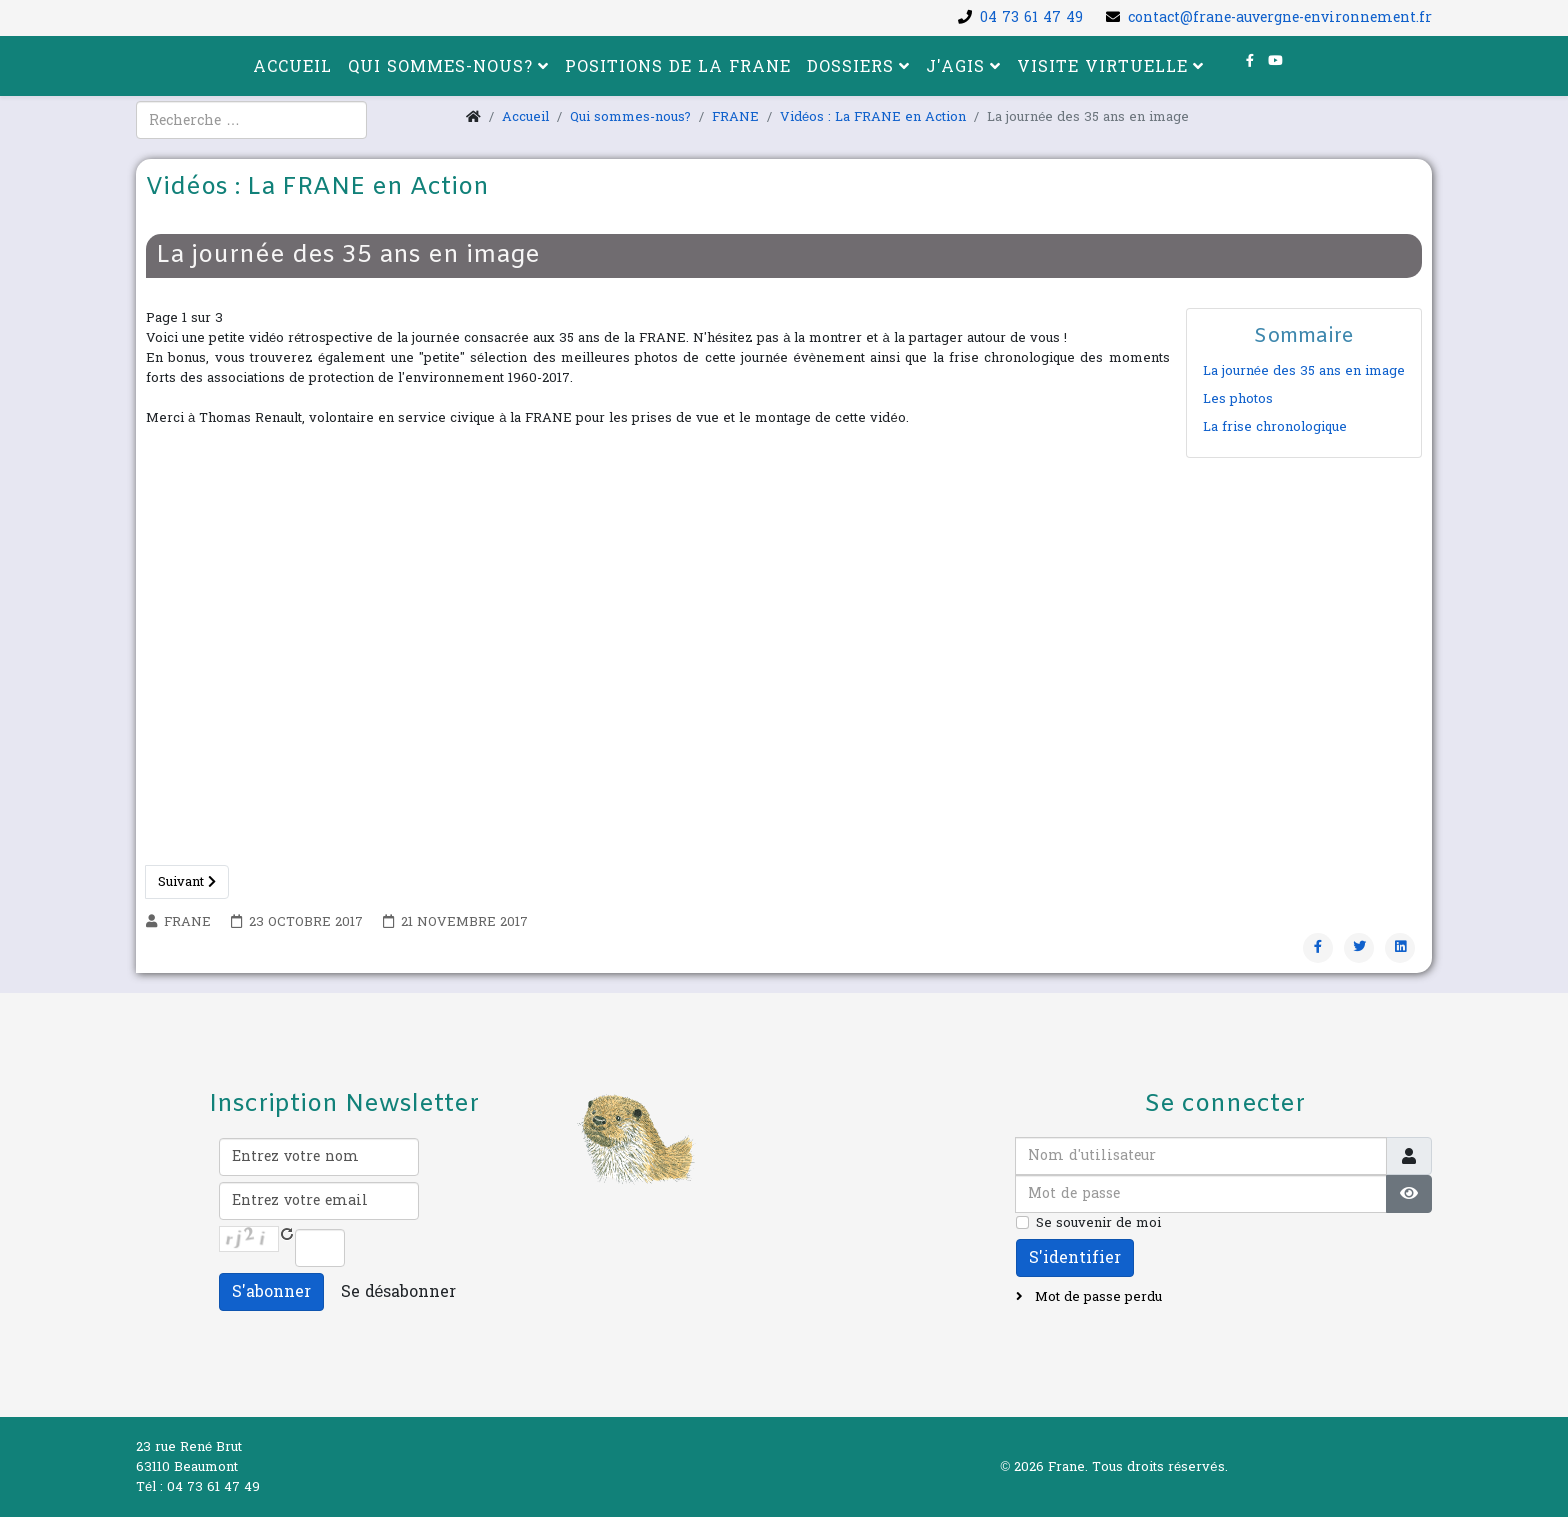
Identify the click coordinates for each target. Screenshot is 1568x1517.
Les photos (1238, 399)
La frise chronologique (1275, 427)
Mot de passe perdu (1096, 1297)
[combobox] (251, 120)
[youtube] (1275, 61)
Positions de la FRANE (678, 66)
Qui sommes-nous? (440, 66)
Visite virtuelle (1102, 66)
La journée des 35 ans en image (1304, 371)
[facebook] (1250, 61)
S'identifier (1075, 1257)
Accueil (292, 66)
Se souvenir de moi (1098, 1223)
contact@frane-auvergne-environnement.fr (1280, 17)
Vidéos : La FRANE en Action (873, 117)
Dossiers (850, 66)
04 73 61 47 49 (1031, 17)
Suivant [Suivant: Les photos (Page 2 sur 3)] (187, 882)
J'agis (955, 66)
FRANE (735, 117)
